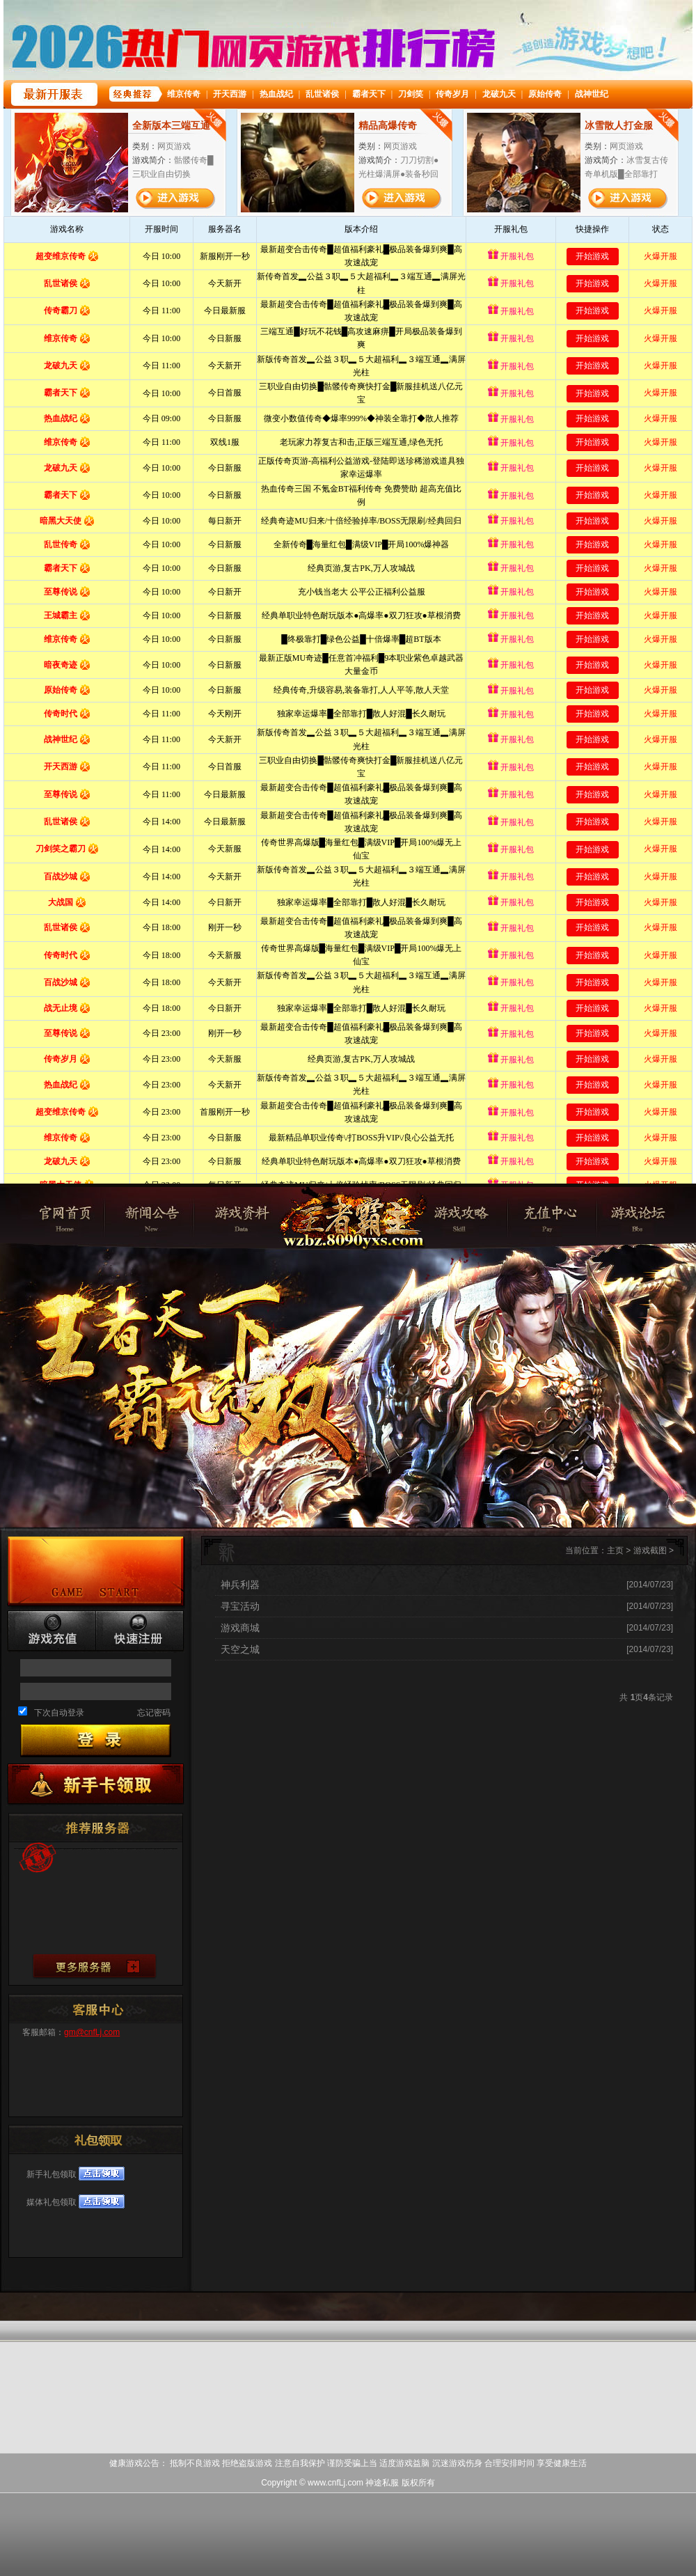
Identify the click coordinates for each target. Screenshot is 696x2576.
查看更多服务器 (94, 1966)
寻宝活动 (240, 1606)
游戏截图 (650, 1550)
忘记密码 (154, 1713)
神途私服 (351, 1237)
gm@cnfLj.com (92, 2032)
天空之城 (240, 1649)
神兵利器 (240, 1584)
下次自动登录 (59, 1713)
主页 (615, 1550)
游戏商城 (240, 1627)
